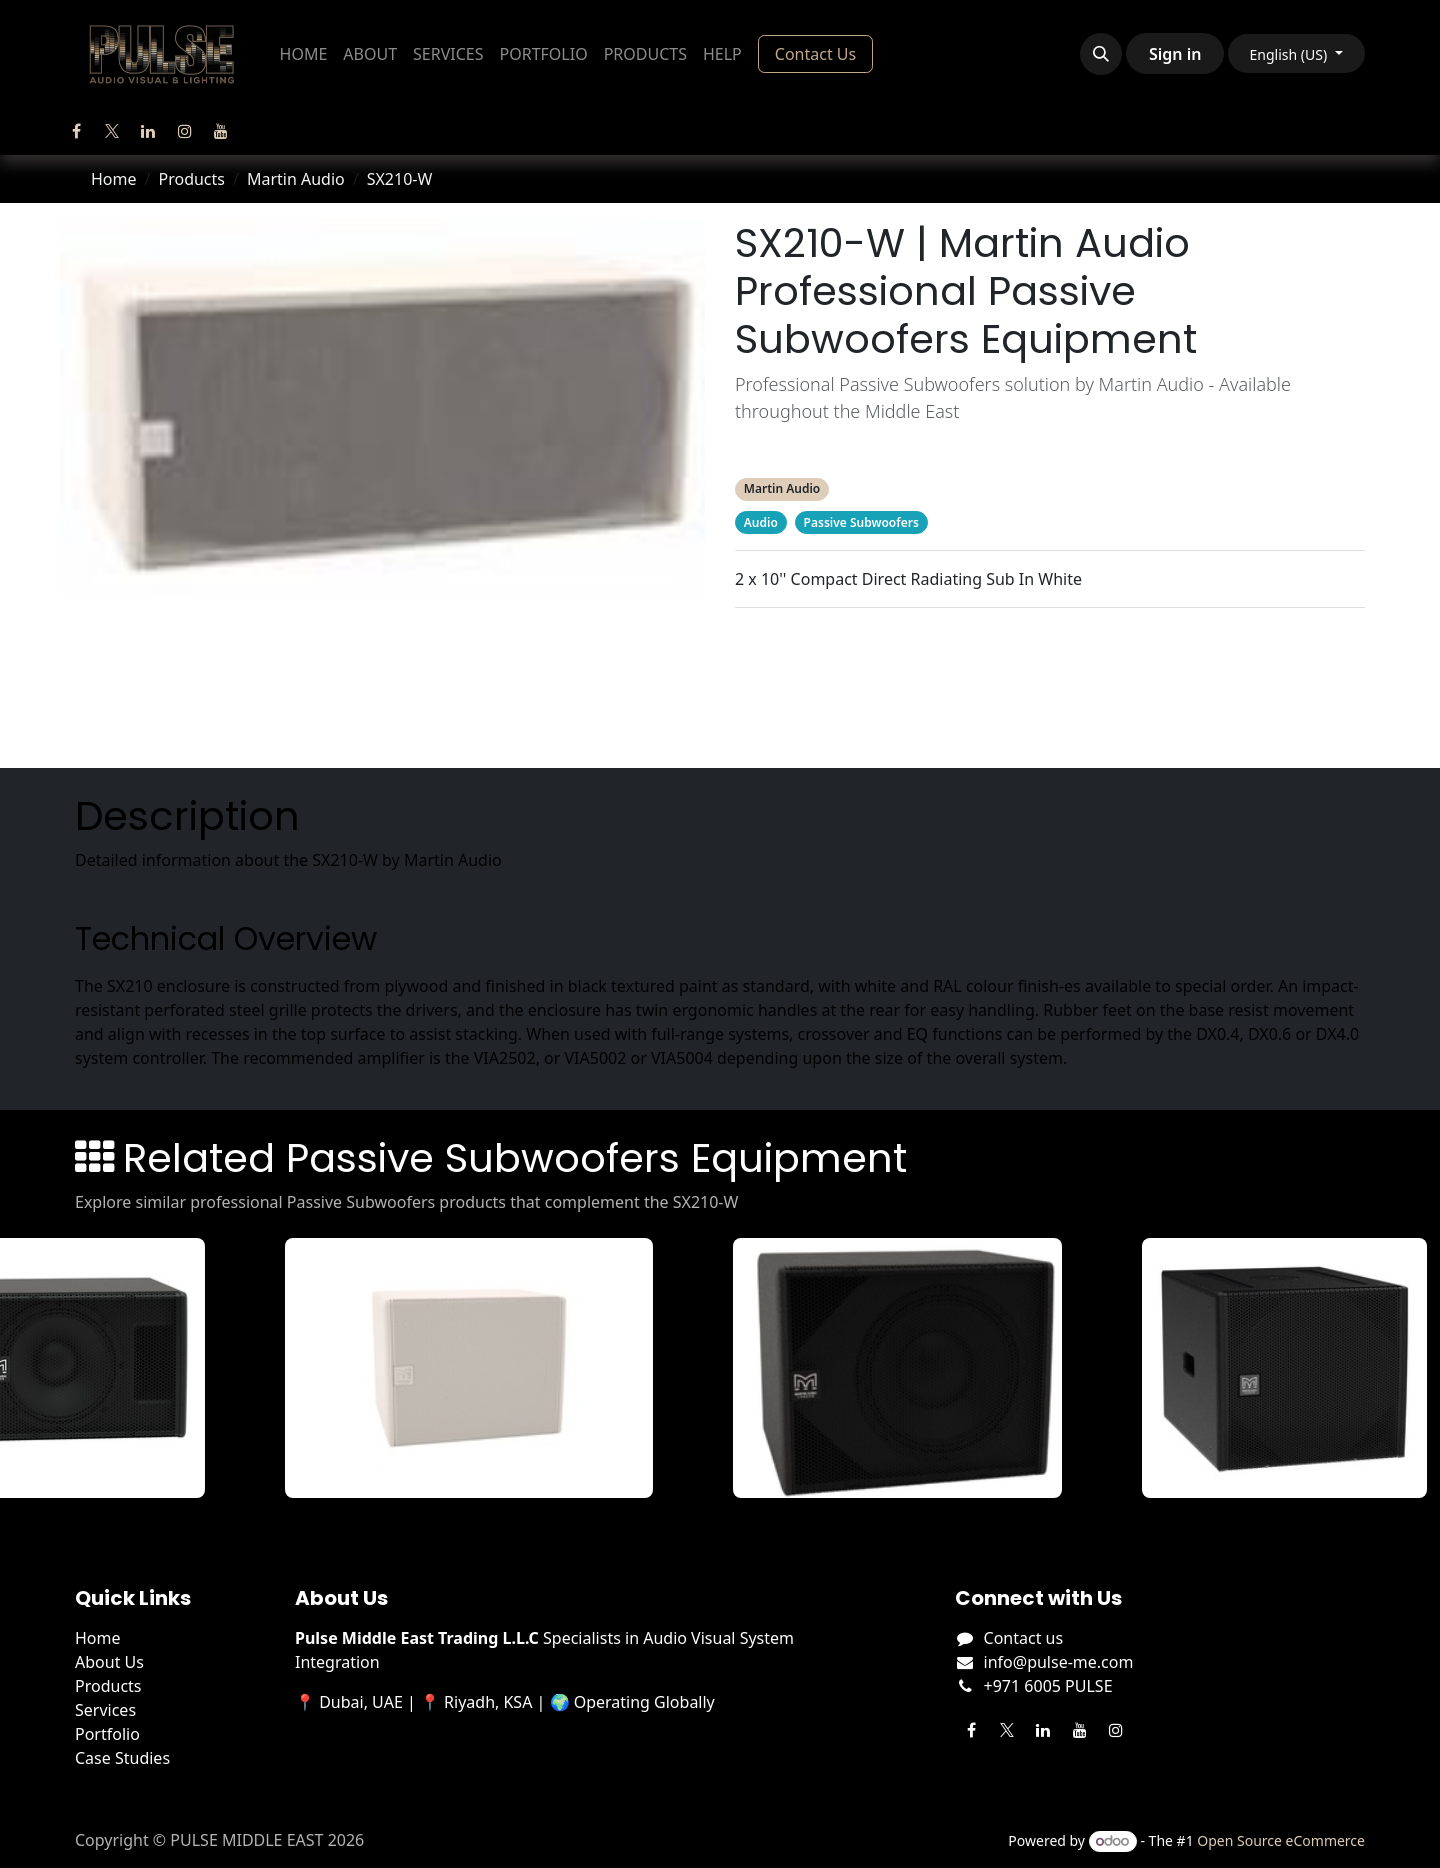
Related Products (1049, 684)
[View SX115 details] (1295, 1368)
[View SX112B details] (909, 1368)
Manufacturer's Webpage (1050, 724)
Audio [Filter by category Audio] (761, 522)
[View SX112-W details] (480, 1368)
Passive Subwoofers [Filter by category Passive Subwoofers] (861, 522)
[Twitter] (112, 131)
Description (1050, 644)
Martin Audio (296, 179)
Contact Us (815, 54)
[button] (1101, 54)
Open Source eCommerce (1281, 1840)
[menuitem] (304, 54)
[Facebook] (76, 131)
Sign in (1175, 54)
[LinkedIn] (148, 131)
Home (114, 179)
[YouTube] (221, 131)
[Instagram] (185, 131)
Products (191, 179)
